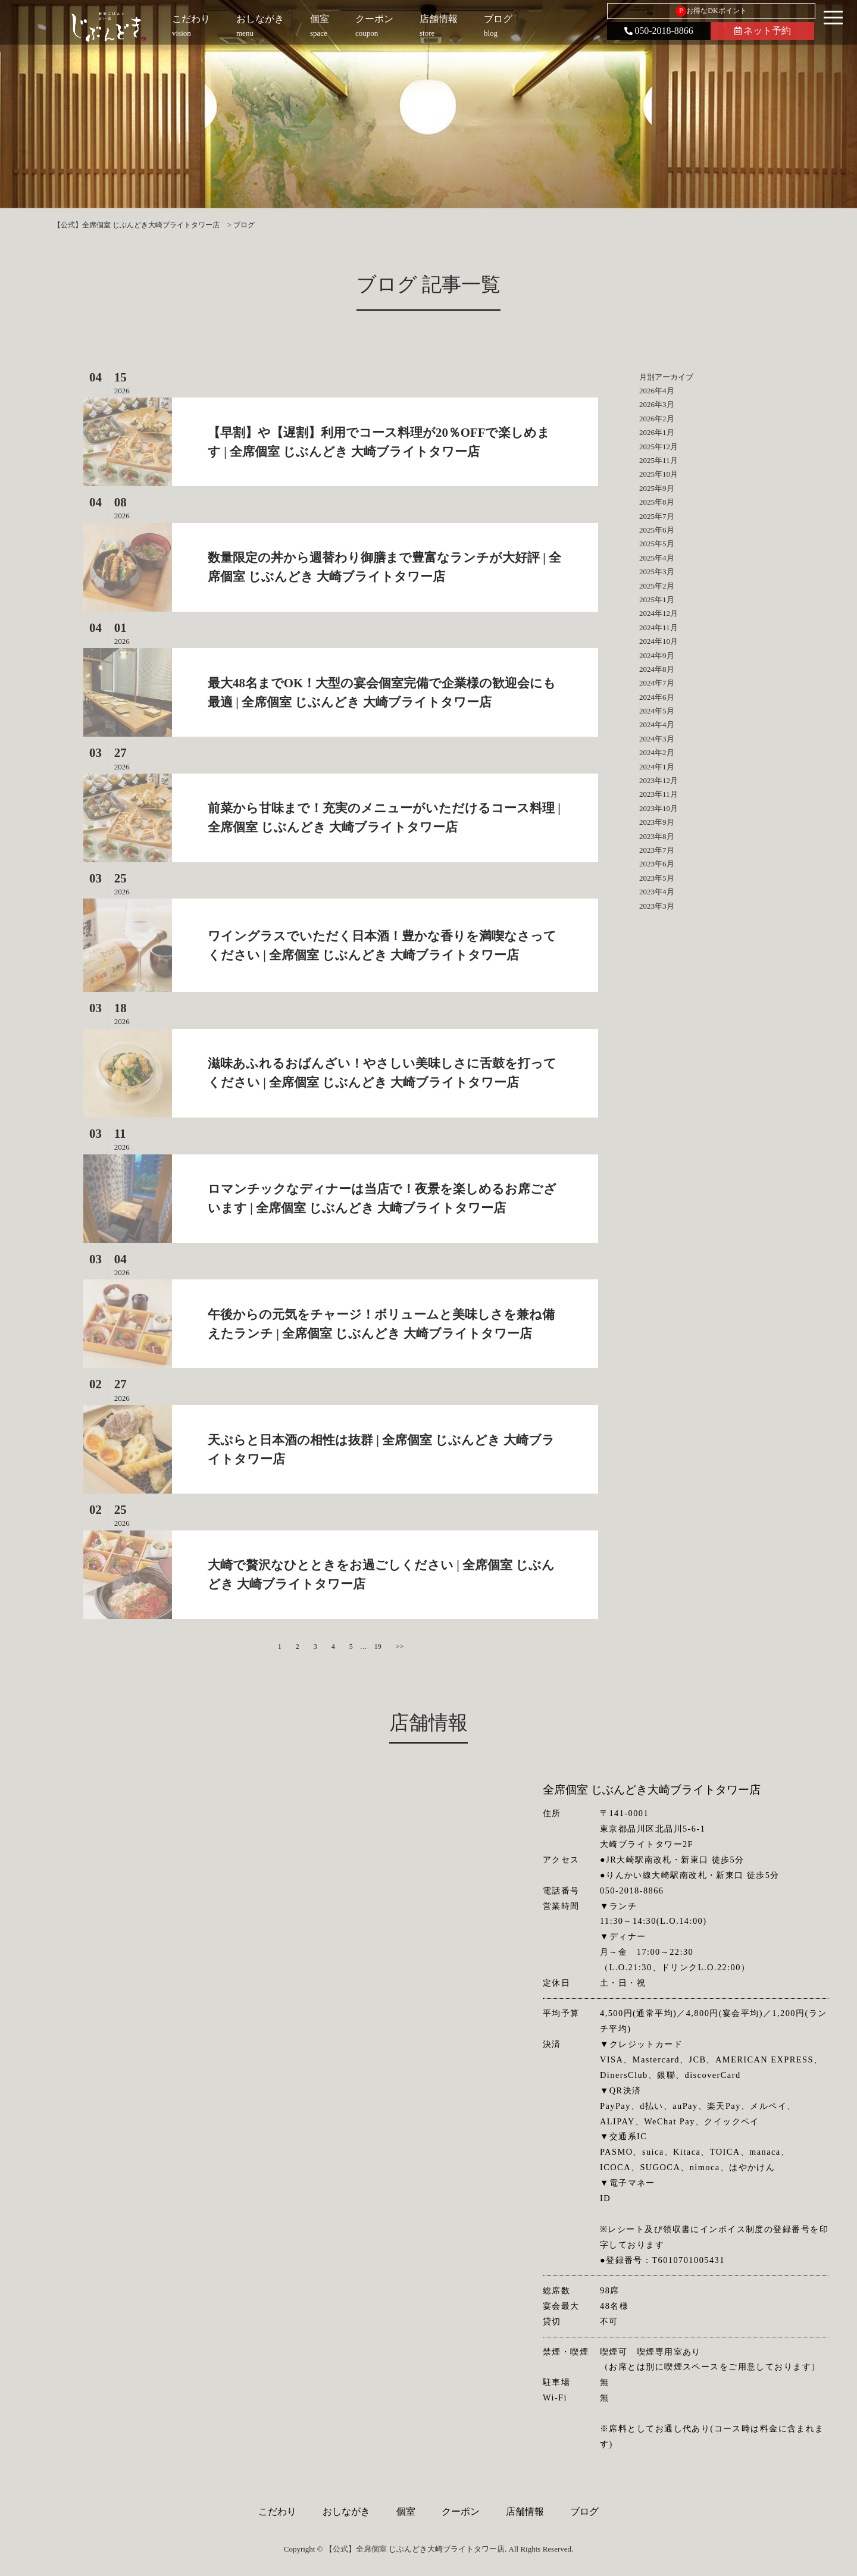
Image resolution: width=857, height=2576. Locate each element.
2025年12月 (658, 446)
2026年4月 (656, 390)
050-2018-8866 (658, 31)
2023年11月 (658, 794)
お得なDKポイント (710, 11)
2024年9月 (656, 655)
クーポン (461, 2511)
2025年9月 (656, 488)
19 (377, 1646)
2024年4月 (656, 724)
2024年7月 (656, 682)
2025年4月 (656, 557)
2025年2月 (656, 585)
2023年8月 (656, 836)
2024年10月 (658, 641)
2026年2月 (656, 418)
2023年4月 (656, 891)
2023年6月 (656, 863)
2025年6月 (656, 529)
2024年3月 (656, 738)
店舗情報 (525, 2511)
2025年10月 (658, 473)
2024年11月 (658, 627)
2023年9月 (656, 822)
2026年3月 (656, 404)
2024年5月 (656, 710)
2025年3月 (656, 571)
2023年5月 (656, 878)
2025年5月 (656, 543)
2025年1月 (656, 599)
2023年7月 (656, 850)
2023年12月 (658, 780)
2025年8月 (656, 501)
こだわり (277, 2511)
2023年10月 (658, 808)
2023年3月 (656, 906)
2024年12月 (658, 613)
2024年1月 (656, 766)
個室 (405, 2511)
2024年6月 (656, 697)
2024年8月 (656, 669)
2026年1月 (656, 432)
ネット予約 (762, 31)
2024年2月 (656, 752)
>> (400, 1646)
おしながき (346, 2511)
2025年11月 (658, 460)
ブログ (584, 2511)
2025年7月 (656, 516)
